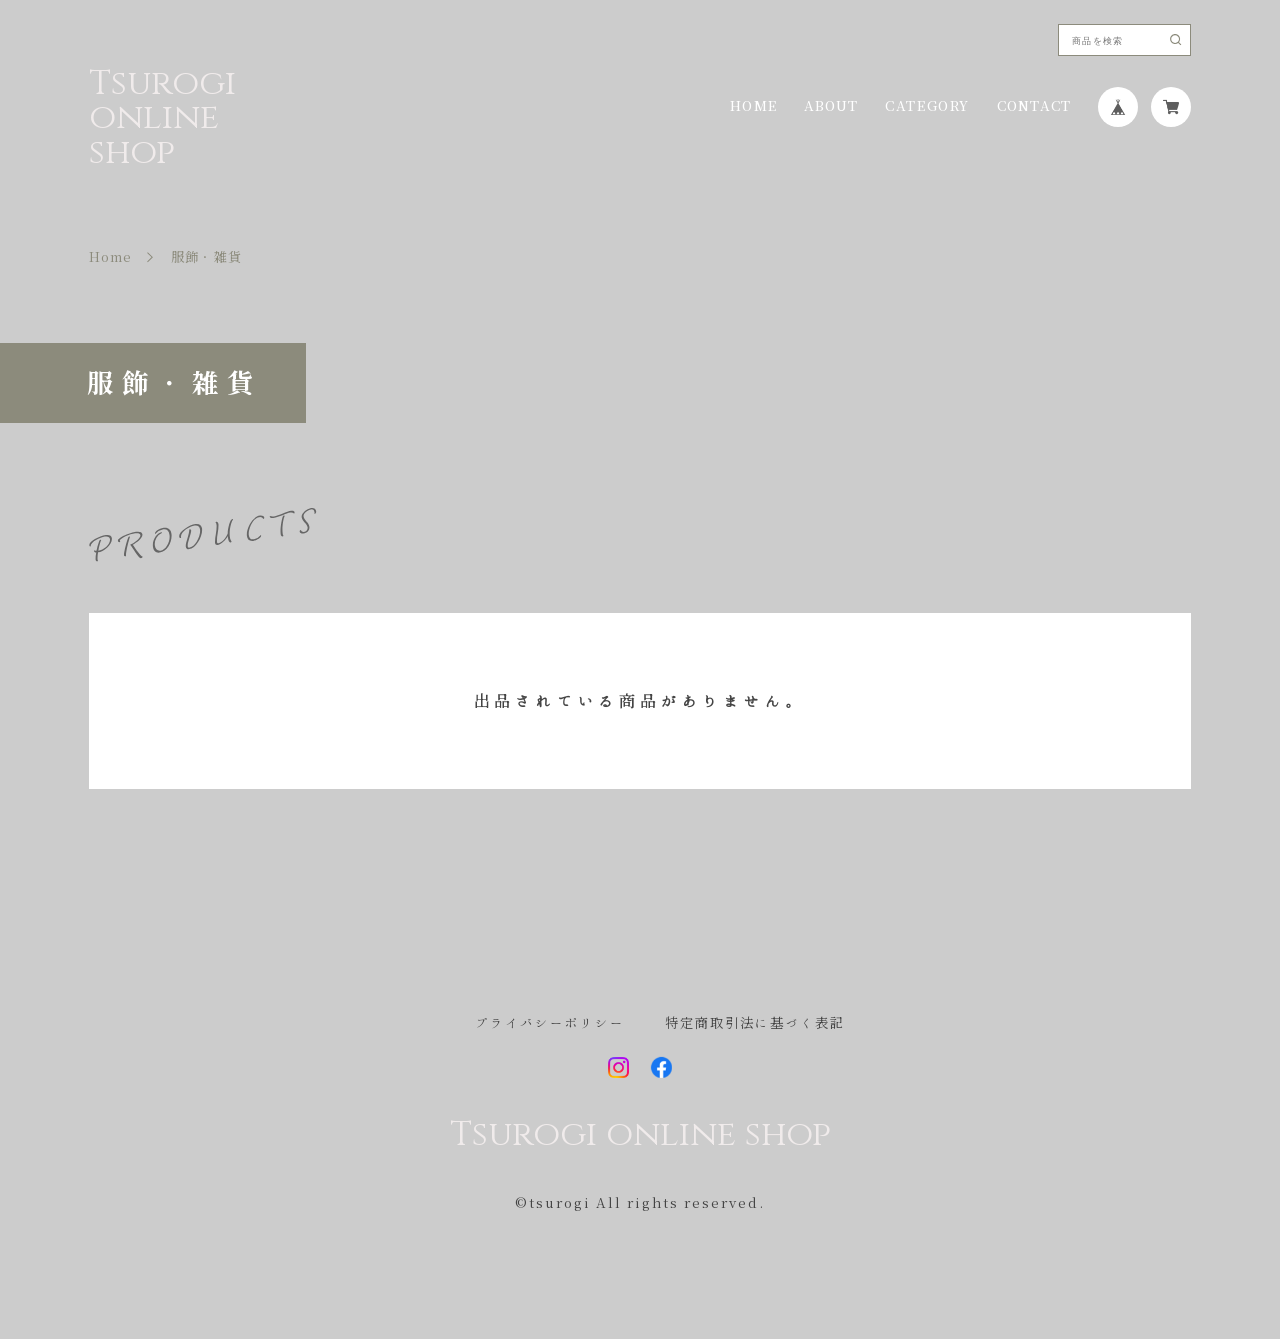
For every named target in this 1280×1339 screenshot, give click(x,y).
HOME (753, 106)
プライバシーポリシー (550, 1023)
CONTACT (1034, 106)
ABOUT (831, 106)
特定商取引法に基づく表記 (755, 1023)
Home (111, 257)
